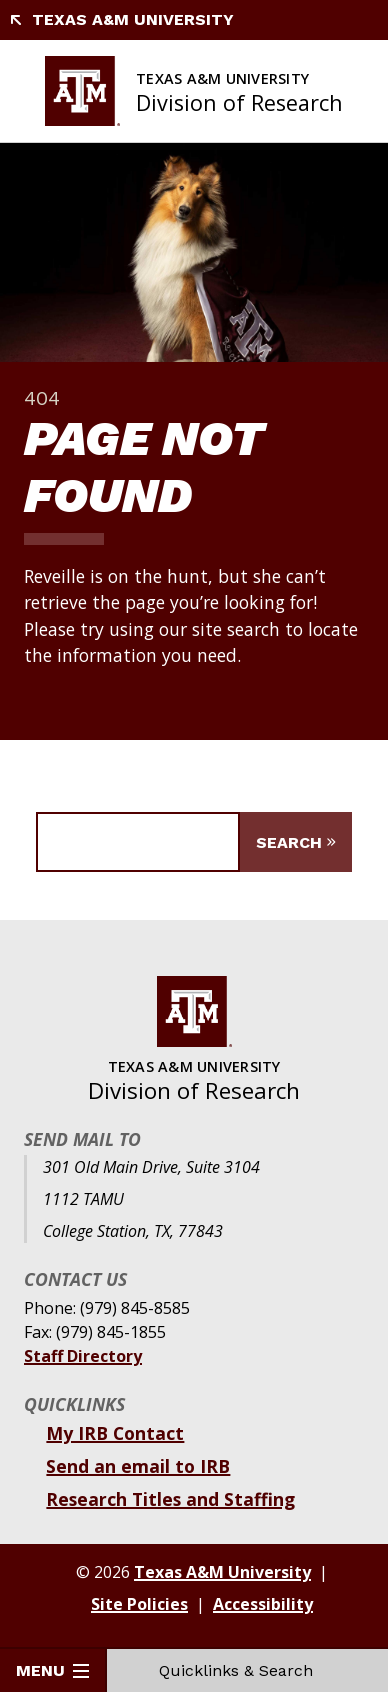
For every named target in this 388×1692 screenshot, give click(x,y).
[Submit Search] (296, 842)
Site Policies (139, 1604)
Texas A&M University (121, 19)
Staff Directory (83, 1356)
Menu (52, 1670)
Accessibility (263, 1604)
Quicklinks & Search (248, 1670)
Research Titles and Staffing (170, 1499)
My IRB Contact (115, 1433)
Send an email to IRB (138, 1466)
